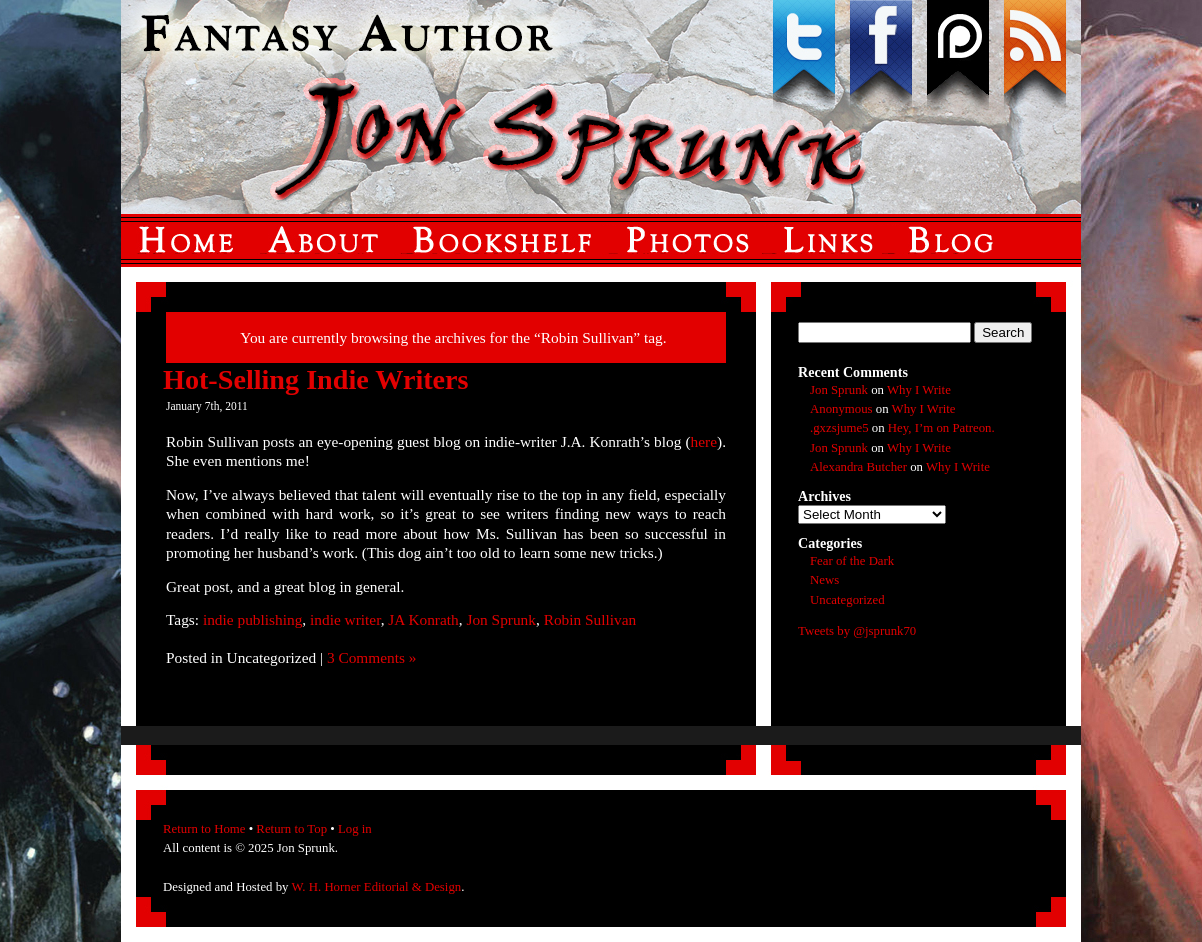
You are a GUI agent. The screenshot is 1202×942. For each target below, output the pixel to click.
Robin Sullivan (590, 619)
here (704, 441)
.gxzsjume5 (839, 428)
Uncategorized (847, 600)
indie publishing (252, 619)
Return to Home (204, 829)
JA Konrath (423, 619)
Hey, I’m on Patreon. (941, 428)
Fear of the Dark (852, 561)
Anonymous (841, 409)
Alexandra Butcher (858, 467)
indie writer (345, 619)
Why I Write (919, 390)
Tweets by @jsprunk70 (857, 631)
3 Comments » (372, 657)
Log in (355, 829)
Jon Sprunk (501, 619)
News (824, 580)
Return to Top (291, 829)
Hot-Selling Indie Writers (316, 379)
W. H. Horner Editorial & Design (376, 887)
